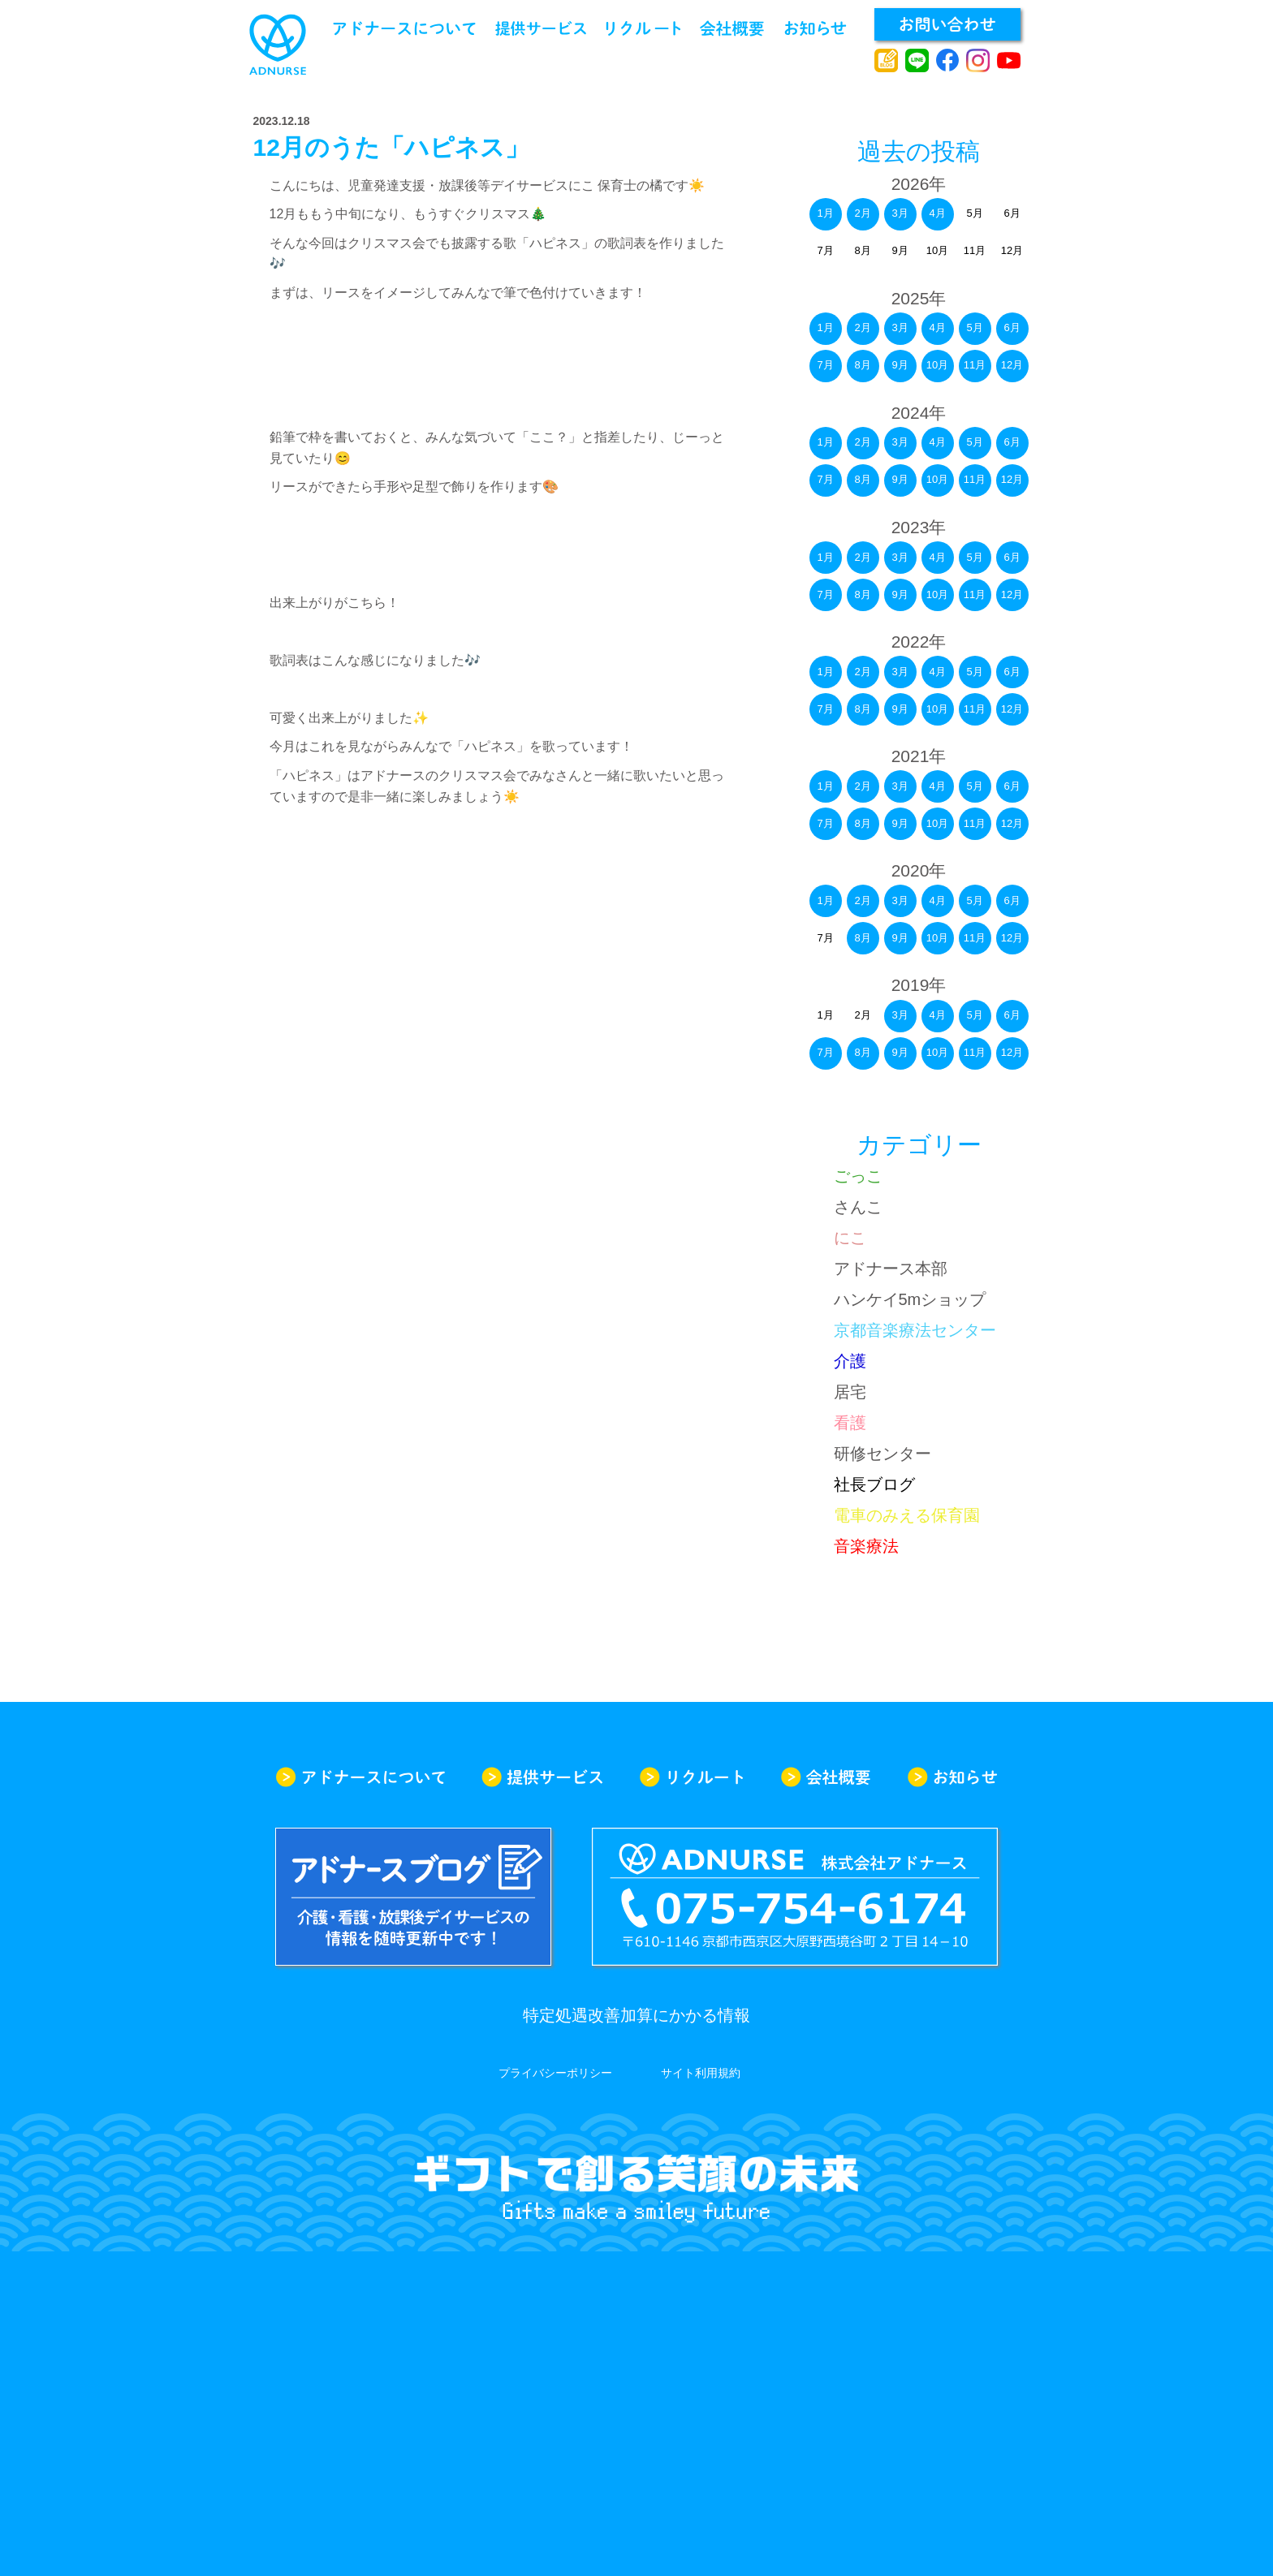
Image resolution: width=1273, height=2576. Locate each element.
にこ (850, 1238)
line (917, 61)
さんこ (858, 1207)
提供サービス (541, 28)
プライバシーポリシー (555, 2072)
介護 (850, 1361)
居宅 (850, 1392)
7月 (825, 365)
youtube (1009, 61)
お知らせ (815, 28)
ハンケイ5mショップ (910, 1299)
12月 (1012, 365)
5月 (974, 327)
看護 (850, 1423)
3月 (899, 213)
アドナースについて (404, 28)
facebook (948, 61)
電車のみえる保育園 (907, 1515)
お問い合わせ (947, 24)
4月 (937, 213)
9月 (899, 365)
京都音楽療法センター (915, 1330)
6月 (1011, 327)
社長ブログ (874, 1484)
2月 (862, 213)
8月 (862, 365)
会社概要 (732, 28)
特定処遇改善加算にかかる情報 (636, 2015)
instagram (978, 61)
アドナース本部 (890, 1268)
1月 (825, 213)
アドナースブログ (886, 61)
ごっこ (858, 1176)
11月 (975, 365)
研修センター (882, 1453)
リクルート (643, 28)
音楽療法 (866, 1546)
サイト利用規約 (700, 2072)
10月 (937, 365)
